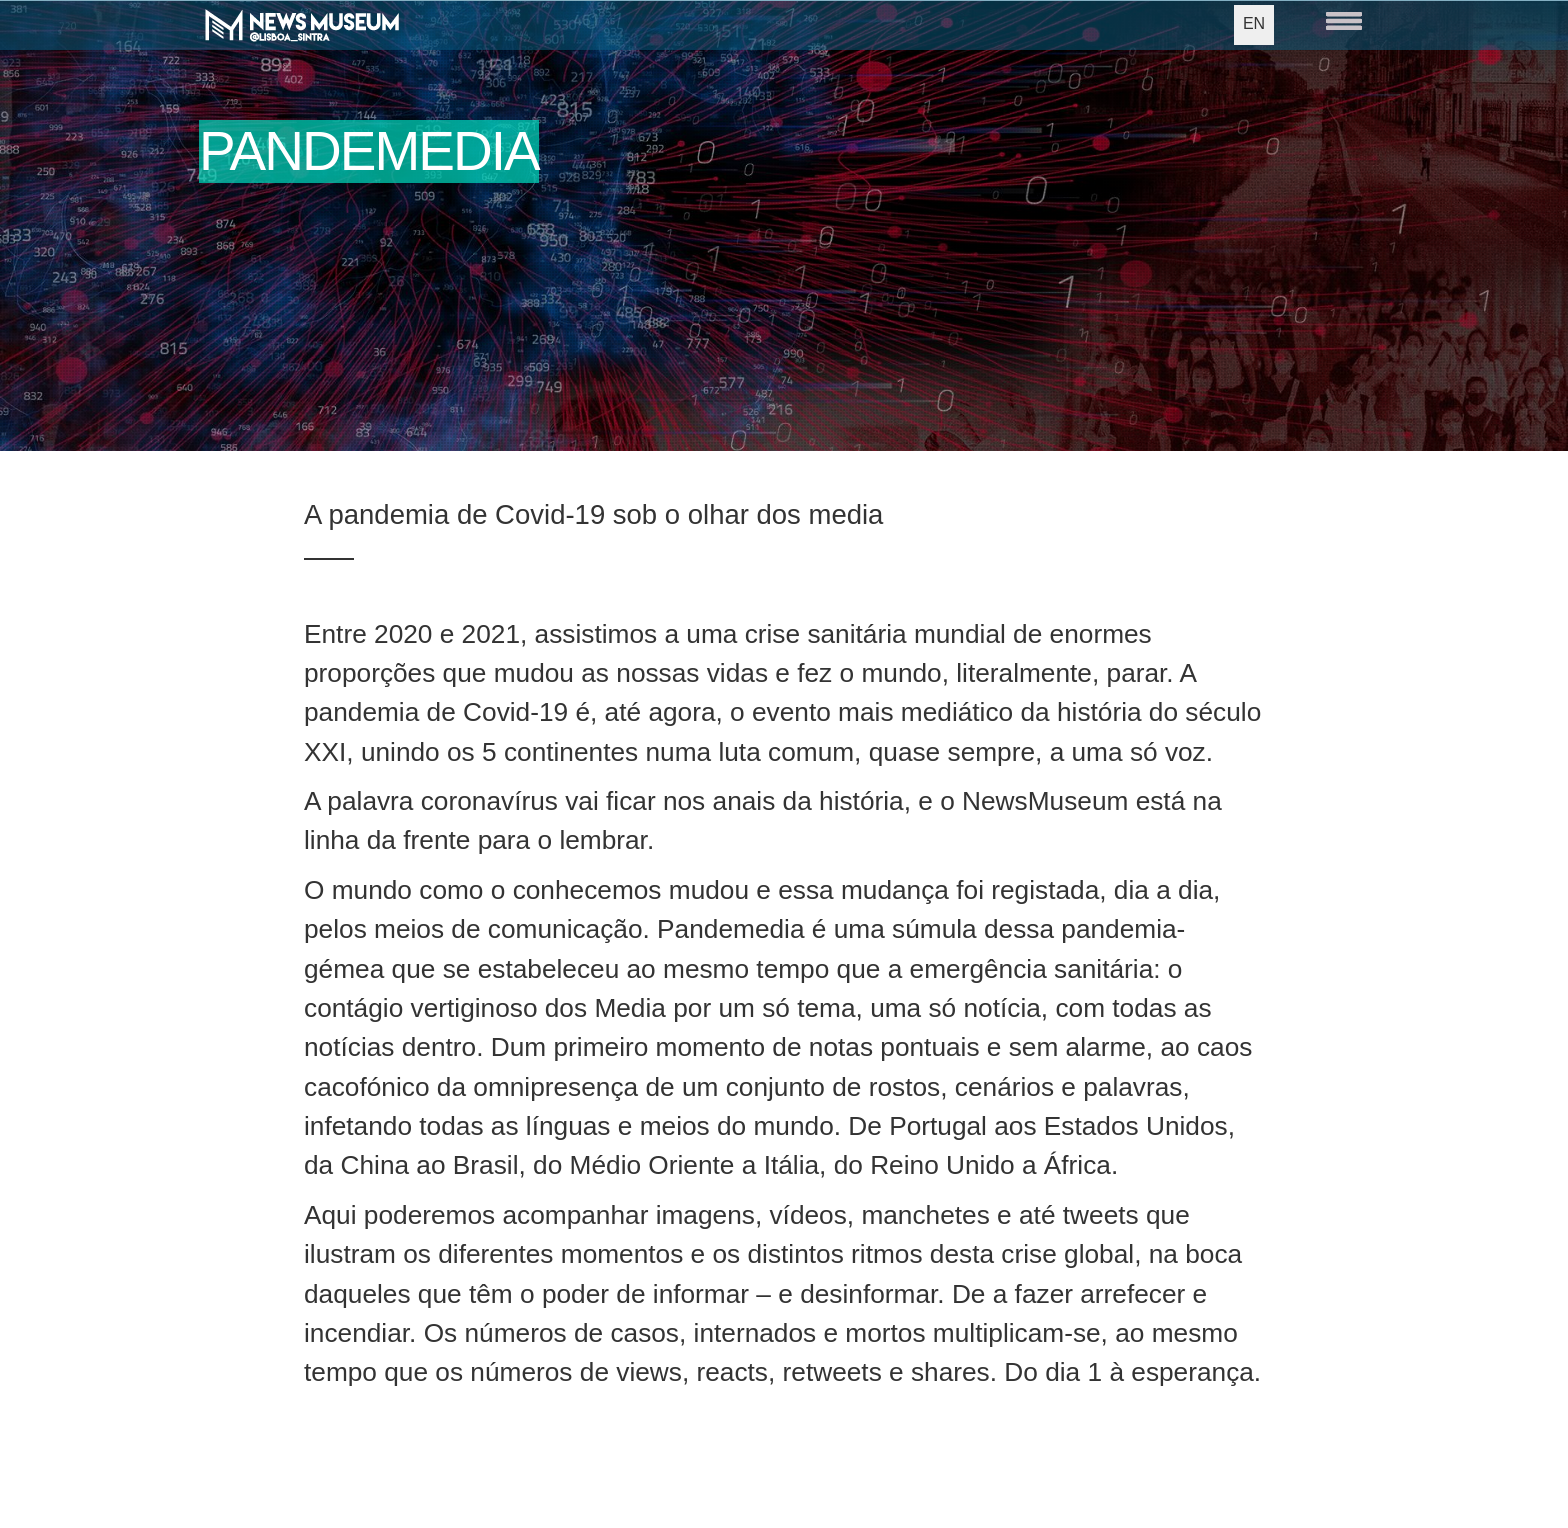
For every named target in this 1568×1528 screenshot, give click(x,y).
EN (1254, 23)
